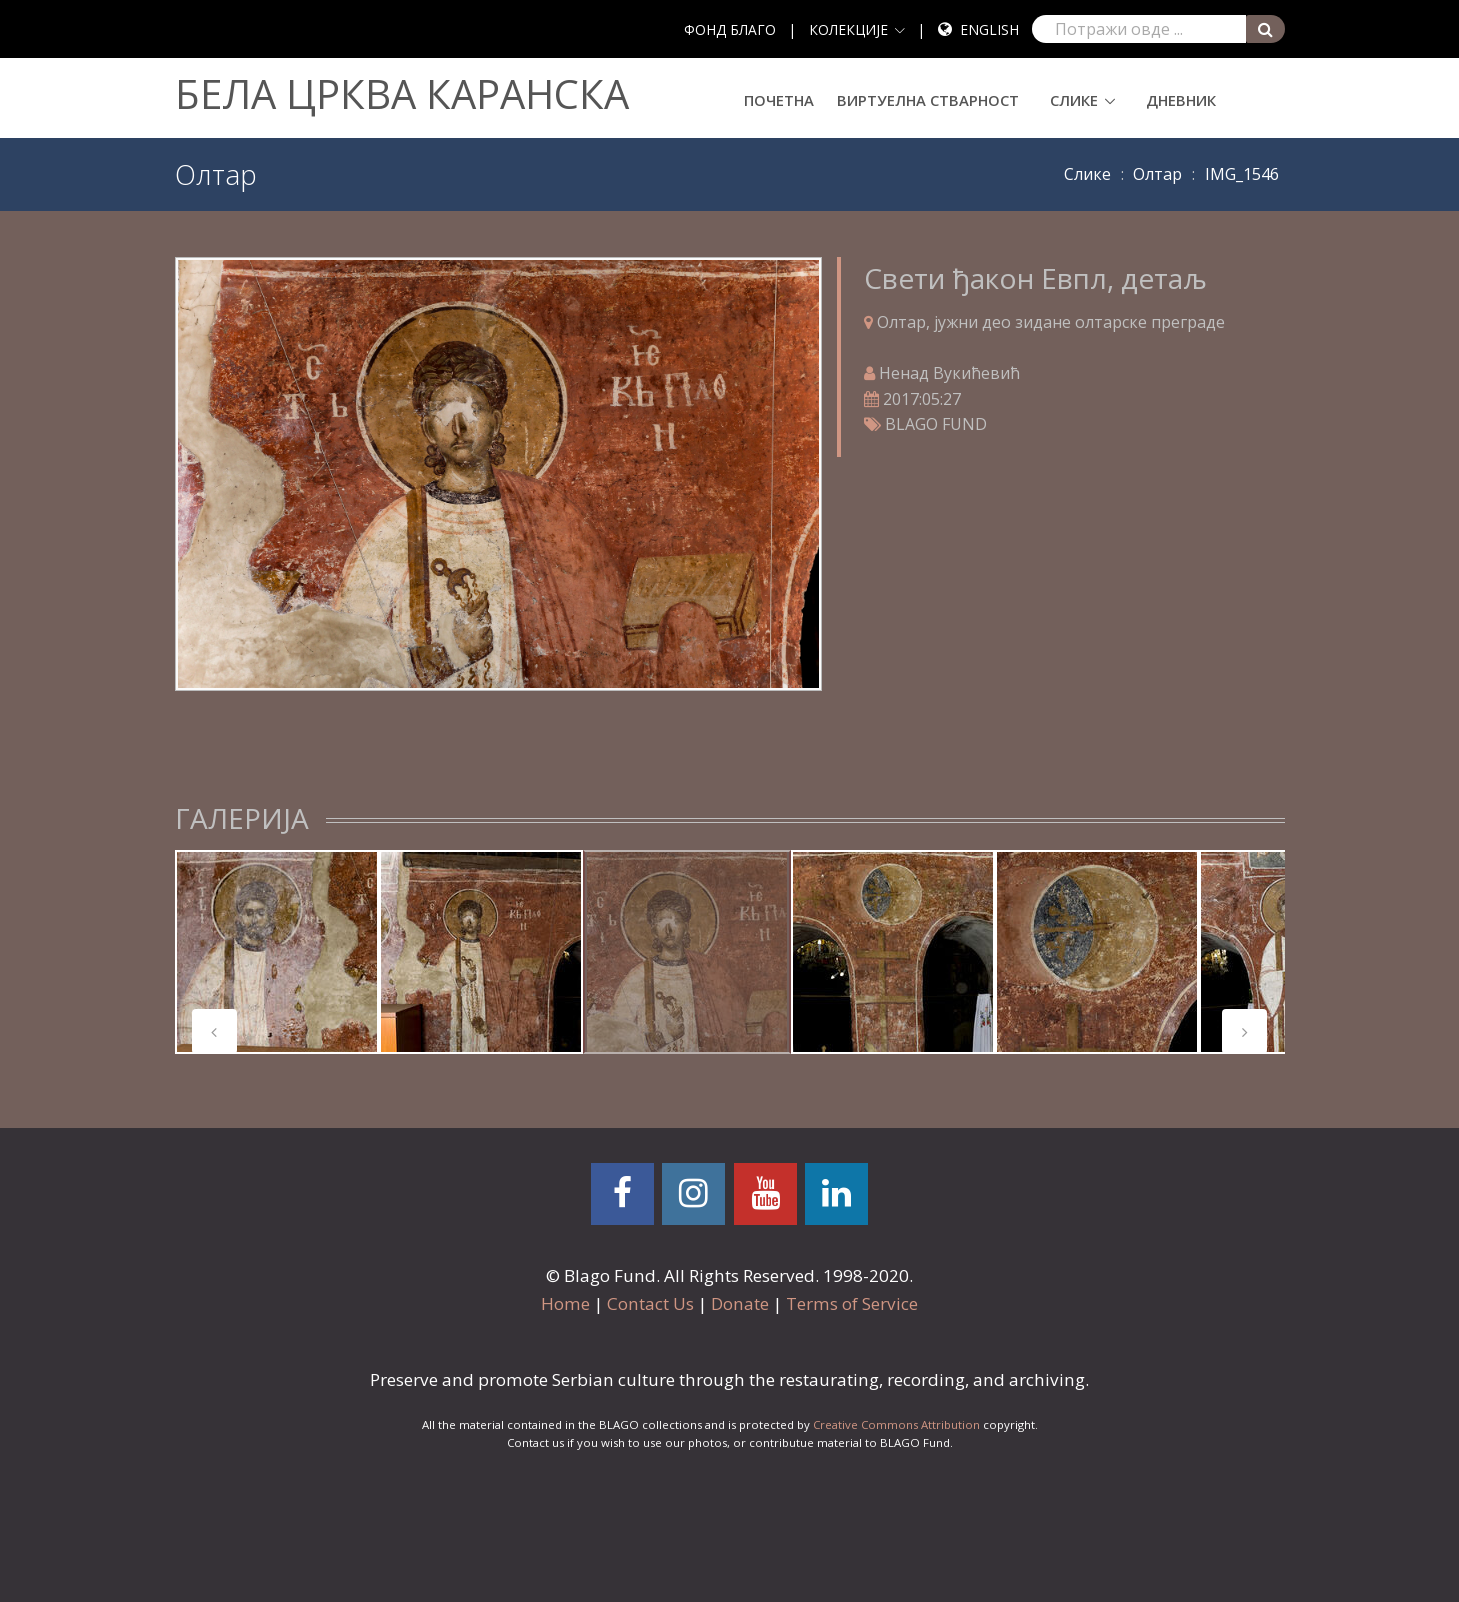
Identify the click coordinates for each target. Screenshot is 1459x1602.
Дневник (1181, 100)
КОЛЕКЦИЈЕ (848, 29)
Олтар (1157, 174)
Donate (740, 1303)
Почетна (779, 100)
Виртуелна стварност (928, 100)
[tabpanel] (277, 952)
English (989, 29)
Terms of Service (852, 1303)
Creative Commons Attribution (896, 1424)
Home (565, 1303)
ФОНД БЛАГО (730, 29)
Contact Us (650, 1303)
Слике (1074, 100)
